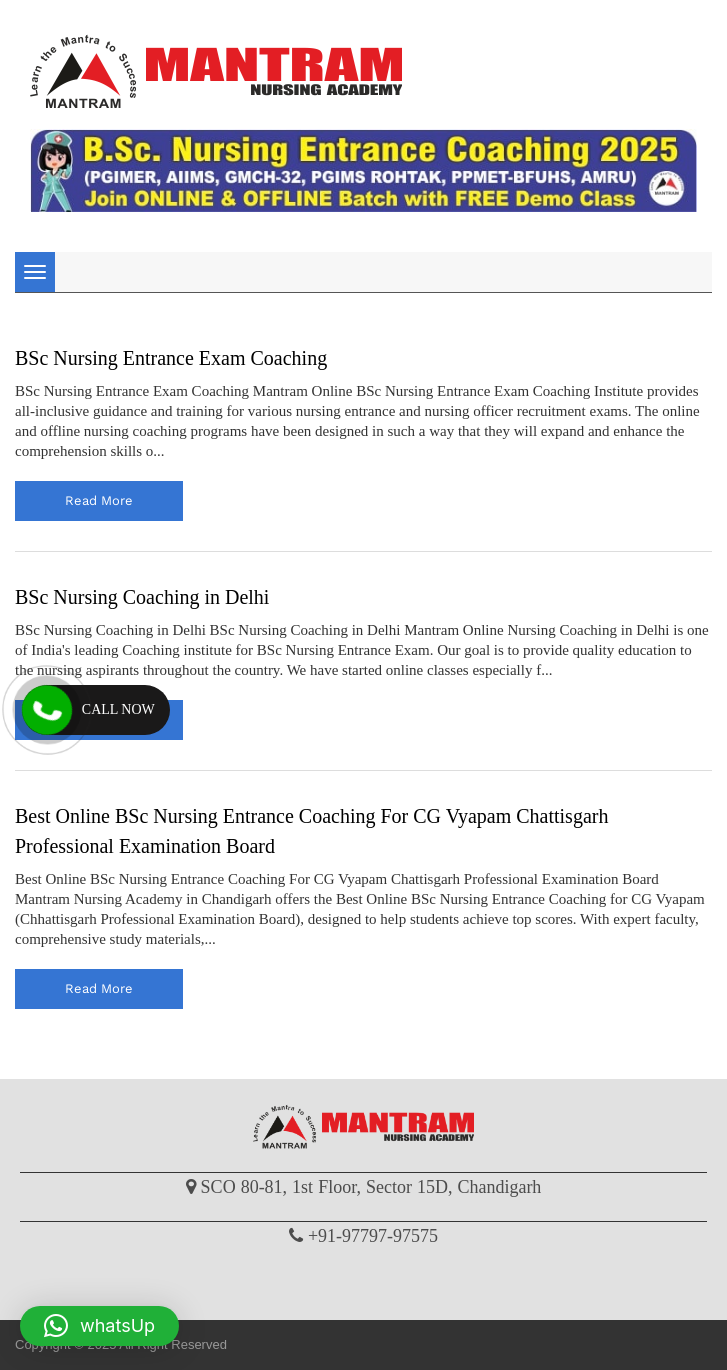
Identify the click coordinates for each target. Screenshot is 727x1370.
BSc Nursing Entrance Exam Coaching (171, 358)
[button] (99, 1326)
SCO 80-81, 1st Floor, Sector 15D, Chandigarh (371, 1187)
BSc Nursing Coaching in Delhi (142, 597)
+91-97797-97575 (373, 1236)
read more (99, 500)
